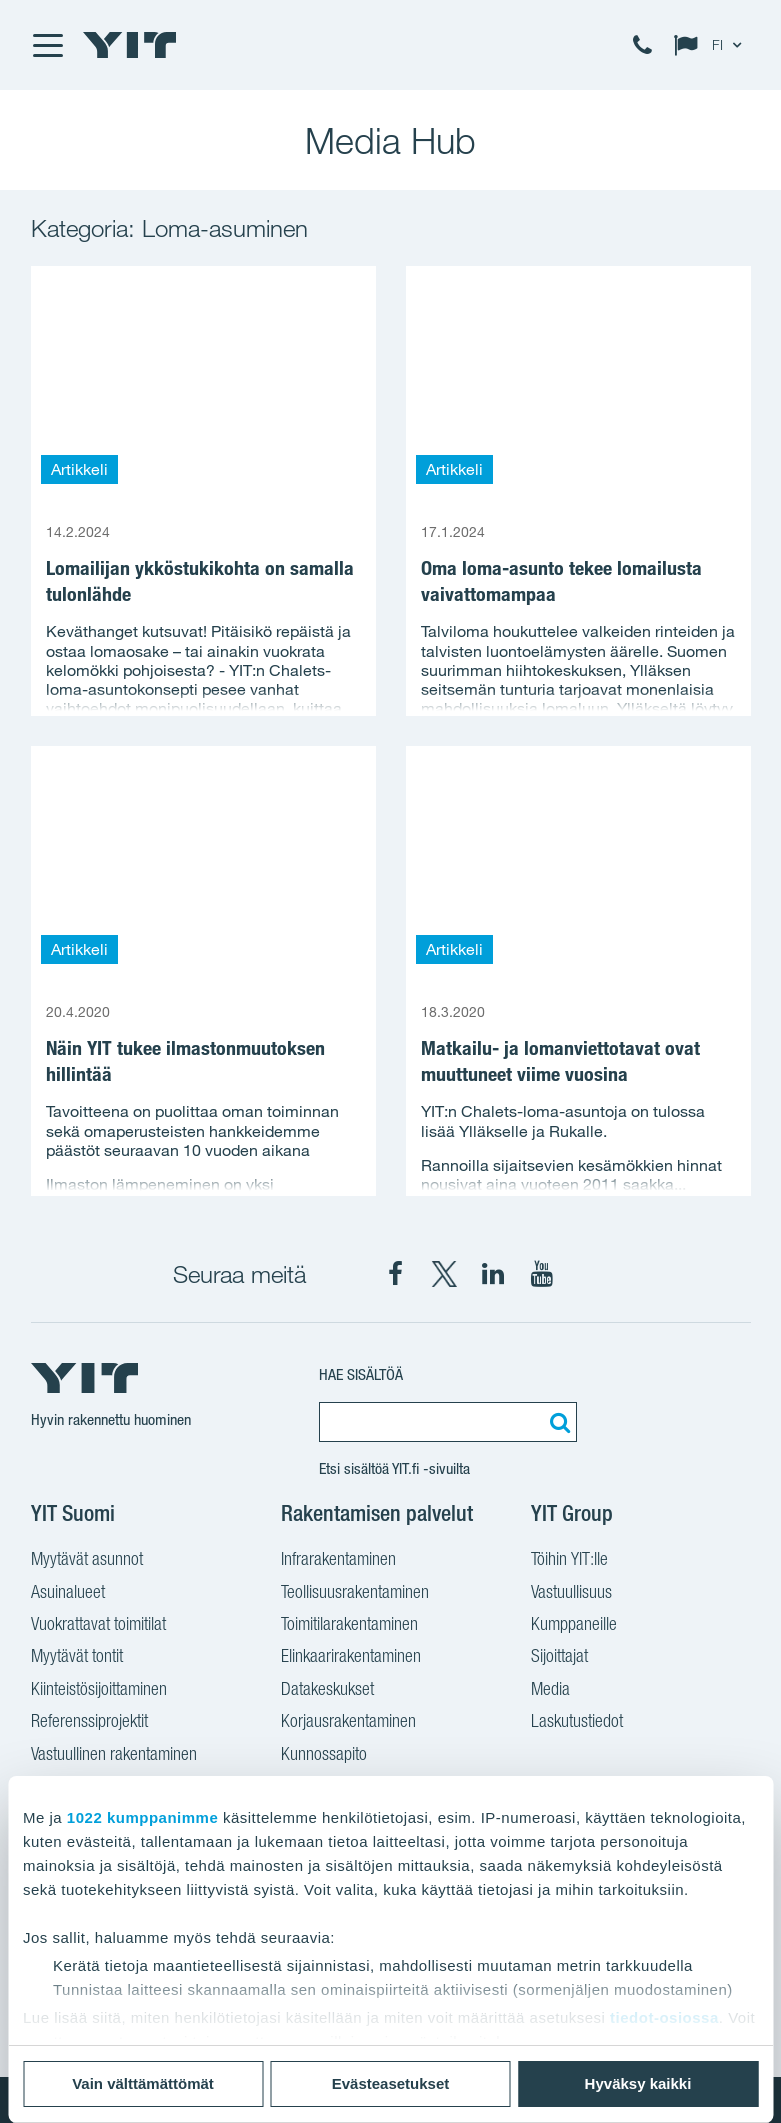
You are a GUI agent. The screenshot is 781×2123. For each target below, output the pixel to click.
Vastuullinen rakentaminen (114, 1756)
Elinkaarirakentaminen (351, 1658)
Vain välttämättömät (143, 2083)
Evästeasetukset (391, 2083)
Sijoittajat (559, 1658)
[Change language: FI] (712, 45)
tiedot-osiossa (664, 2017)
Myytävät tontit (77, 1658)
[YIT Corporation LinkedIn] (493, 1274)
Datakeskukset (327, 1691)
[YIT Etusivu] (130, 45)
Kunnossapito (324, 1756)
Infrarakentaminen (338, 1561)
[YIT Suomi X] (444, 1274)
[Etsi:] (557, 1422)
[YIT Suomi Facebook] (395, 1274)
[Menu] (47, 45)
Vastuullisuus (571, 1594)
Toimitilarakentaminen (349, 1626)
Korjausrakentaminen (348, 1723)
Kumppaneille (574, 1626)
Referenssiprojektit (89, 1723)
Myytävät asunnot (87, 1561)
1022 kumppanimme (142, 1817)
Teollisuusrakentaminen (355, 1594)
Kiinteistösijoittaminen (99, 1691)
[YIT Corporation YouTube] (542, 1274)
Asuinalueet (68, 1594)
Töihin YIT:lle (569, 1561)
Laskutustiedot (577, 1723)
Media (550, 1691)
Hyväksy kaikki (638, 2083)
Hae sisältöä (361, 1374)
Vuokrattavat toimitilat (98, 1626)
